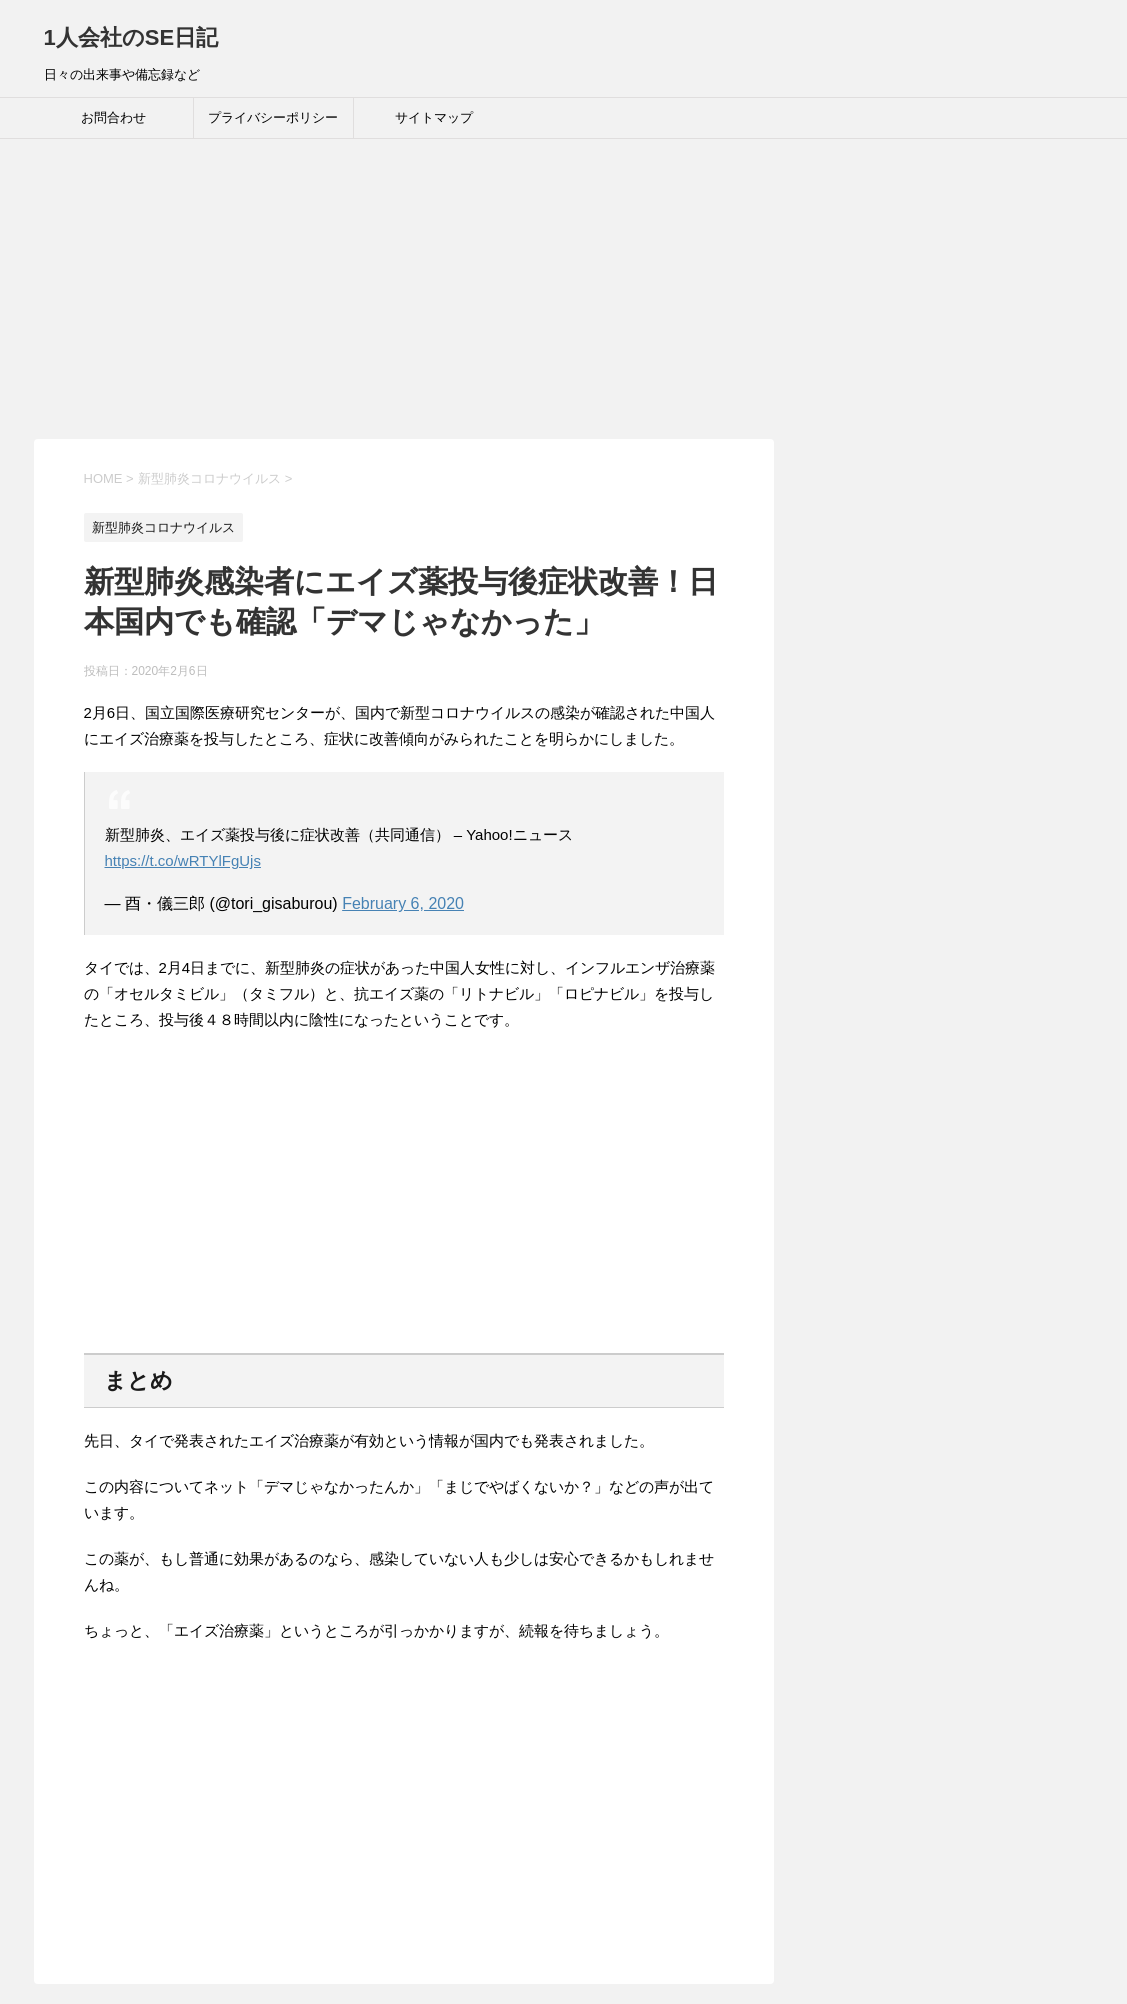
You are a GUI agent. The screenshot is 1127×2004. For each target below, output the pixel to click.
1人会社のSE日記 (131, 37)
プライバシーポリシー (273, 117)
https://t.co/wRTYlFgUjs (183, 860)
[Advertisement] (563, 289)
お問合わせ (113, 117)
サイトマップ (434, 117)
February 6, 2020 (403, 903)
